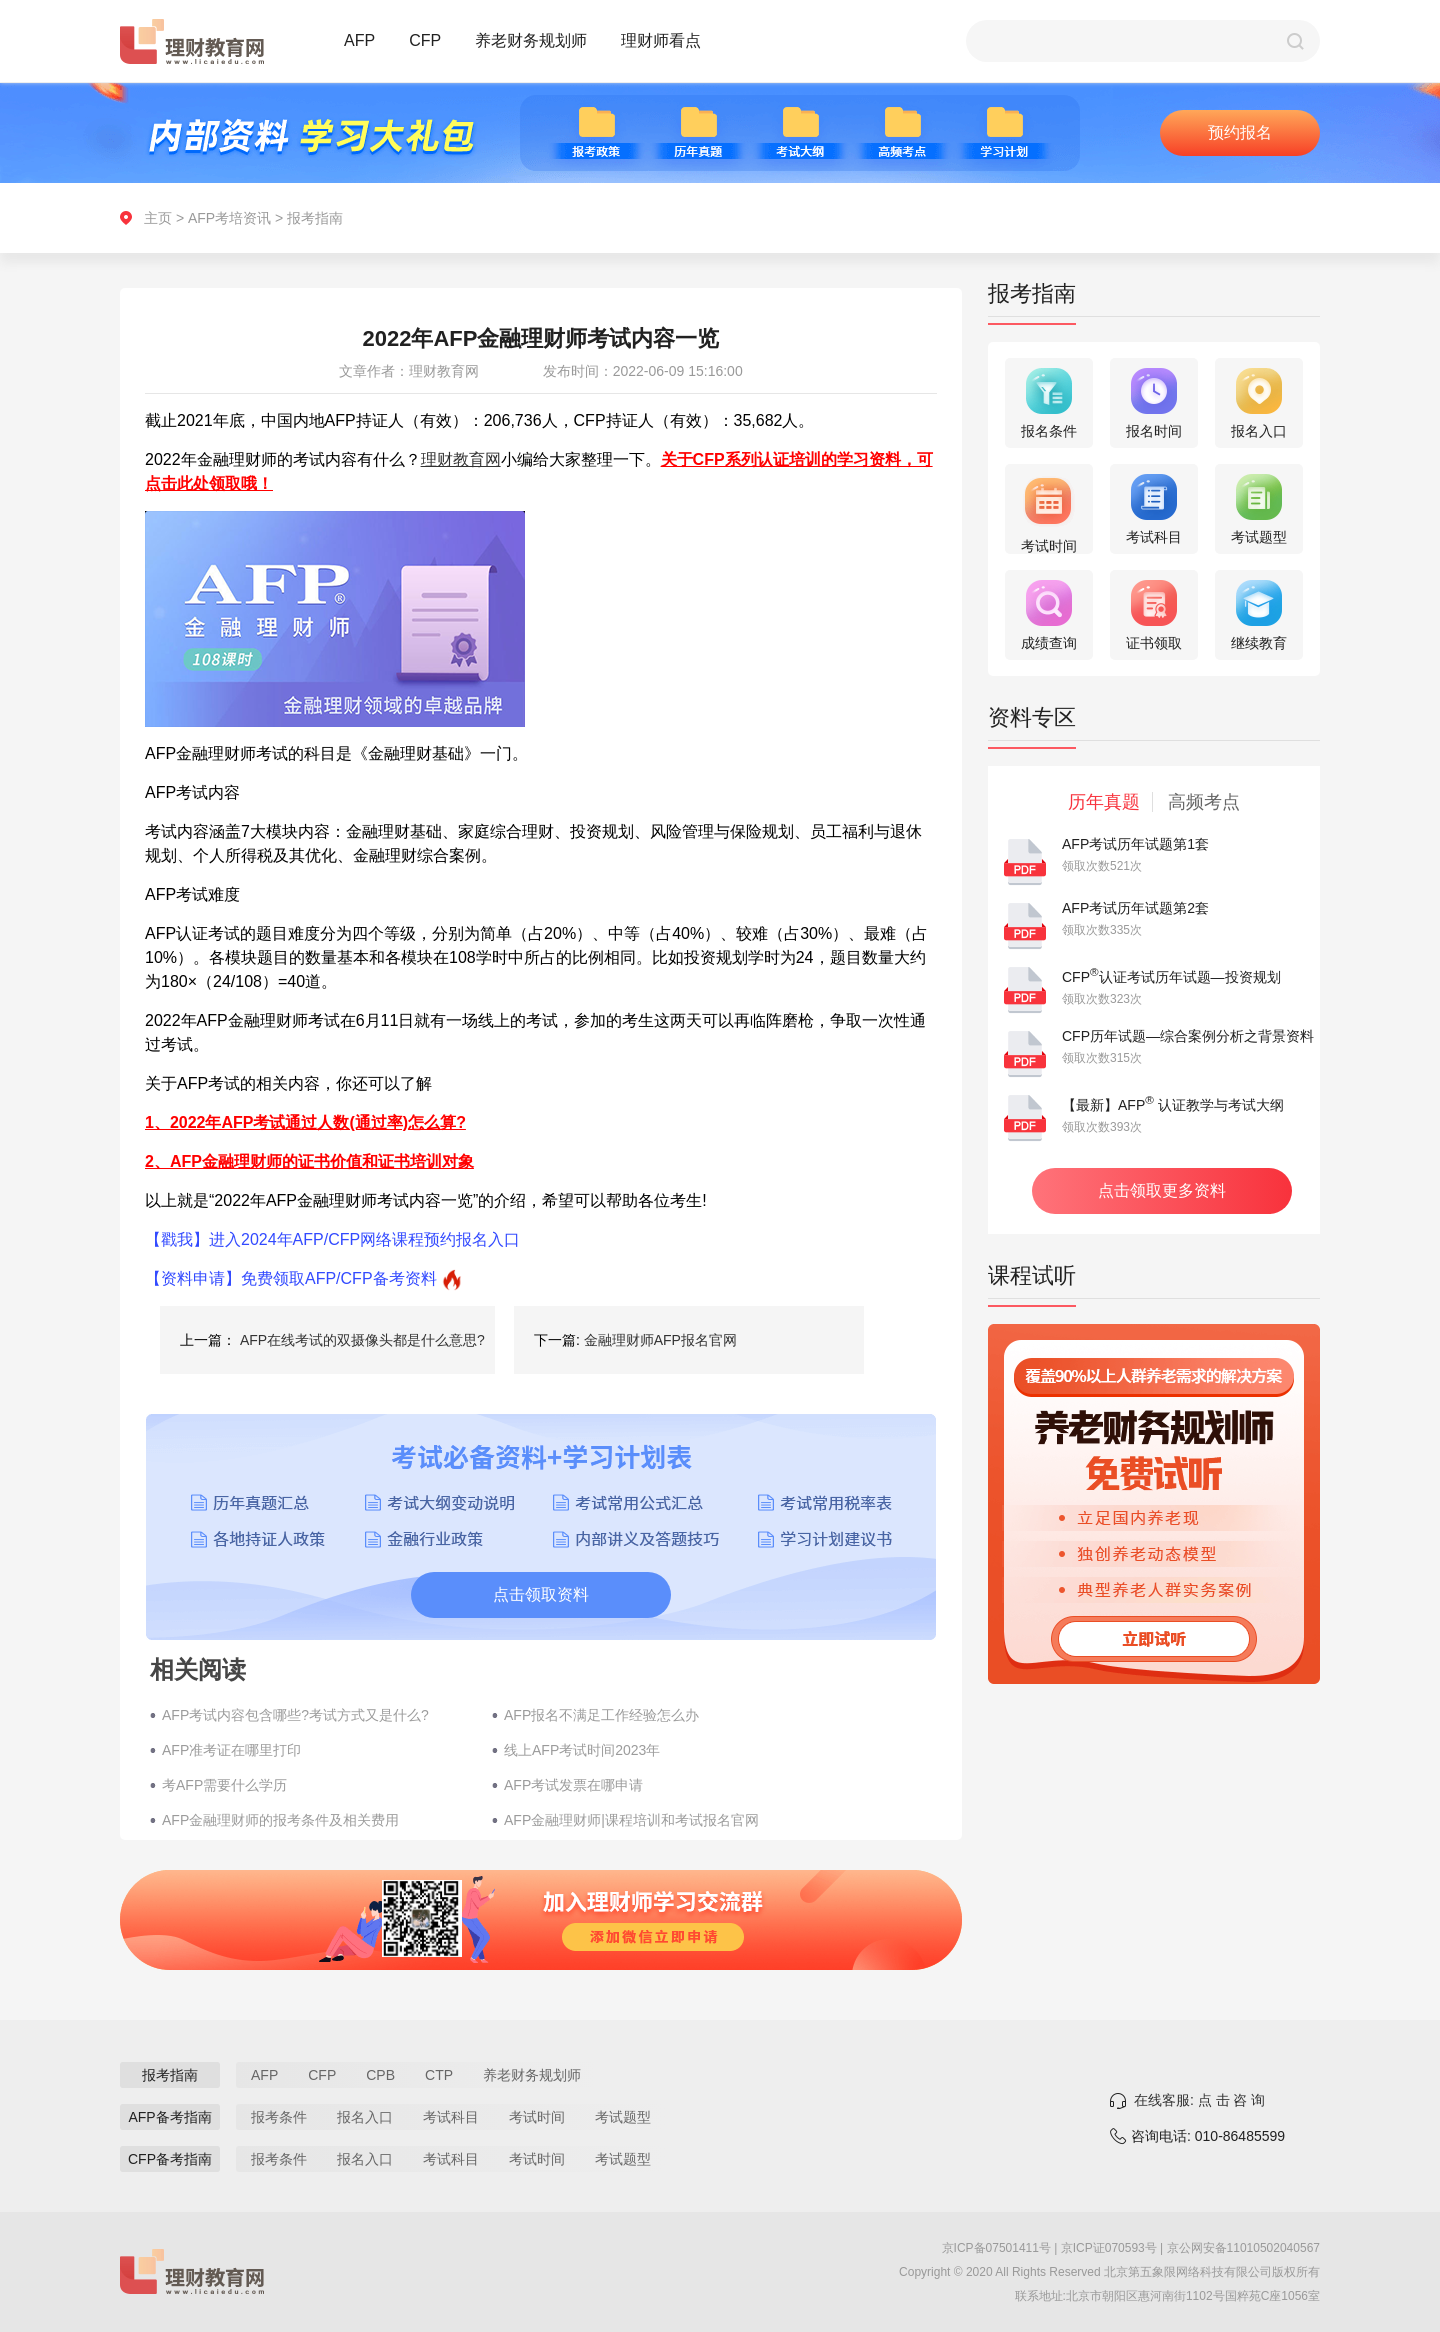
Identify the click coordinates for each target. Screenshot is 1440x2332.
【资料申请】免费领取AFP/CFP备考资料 (291, 1278)
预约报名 (1240, 132)
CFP (425, 40)
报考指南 (315, 218)
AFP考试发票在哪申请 (573, 1785)
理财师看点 (661, 40)
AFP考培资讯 (229, 218)
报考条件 (279, 2117)
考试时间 (537, 2117)
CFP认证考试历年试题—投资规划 (1171, 977)
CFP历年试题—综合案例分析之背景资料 (1188, 1036)
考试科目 (451, 2117)
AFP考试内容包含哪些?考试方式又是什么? (295, 1715)
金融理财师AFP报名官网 (660, 1340)
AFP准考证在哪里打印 (231, 1750)
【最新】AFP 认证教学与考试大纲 (1173, 1105)
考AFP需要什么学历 (224, 1785)
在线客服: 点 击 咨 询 (1199, 2100)
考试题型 (623, 2117)
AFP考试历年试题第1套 (1135, 844)
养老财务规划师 (531, 40)
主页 (158, 218)
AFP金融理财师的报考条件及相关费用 (280, 1820)
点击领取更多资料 (1162, 1190)
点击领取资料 (541, 1594)
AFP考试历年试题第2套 (1135, 908)
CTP (439, 2075)
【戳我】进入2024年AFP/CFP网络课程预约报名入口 (332, 1239)
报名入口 (365, 2117)
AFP (359, 40)
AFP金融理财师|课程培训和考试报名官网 (631, 1820)
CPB (380, 2075)
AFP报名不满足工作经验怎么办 (601, 1715)
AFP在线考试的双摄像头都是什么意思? (362, 1340)
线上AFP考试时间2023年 (582, 1750)
